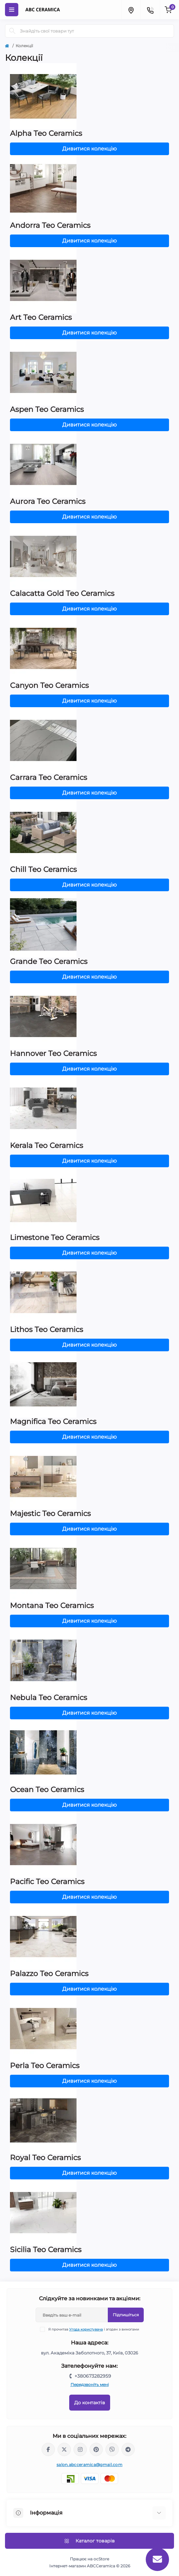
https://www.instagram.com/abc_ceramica (80, 2449)
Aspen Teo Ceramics (47, 409)
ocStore (101, 2558)
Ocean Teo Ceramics (47, 1789)
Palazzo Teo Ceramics (49, 1973)
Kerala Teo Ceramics (46, 1145)
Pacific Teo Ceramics (47, 1881)
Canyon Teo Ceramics (49, 685)
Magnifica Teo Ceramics (53, 1421)
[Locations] (130, 9)
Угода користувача (86, 2329)
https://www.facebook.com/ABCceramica (48, 2449)
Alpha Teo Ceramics (46, 133)
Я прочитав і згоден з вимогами (93, 2329)
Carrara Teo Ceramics (48, 777)
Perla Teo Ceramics (45, 2065)
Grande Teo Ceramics (49, 961)
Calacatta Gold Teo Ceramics (62, 593)
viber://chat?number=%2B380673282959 (112, 2449)
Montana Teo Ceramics (52, 1605)
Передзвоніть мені (90, 2384)
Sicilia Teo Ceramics (46, 2249)
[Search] (12, 31)
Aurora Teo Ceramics (48, 501)
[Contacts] (150, 9)
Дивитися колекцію (89, 148)
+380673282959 (93, 2376)
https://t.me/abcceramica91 (128, 2449)
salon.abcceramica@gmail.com (89, 2464)
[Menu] (11, 9)
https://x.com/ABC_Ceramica (64, 2449)
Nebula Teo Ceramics (48, 1697)
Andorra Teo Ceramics (50, 225)
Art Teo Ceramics (41, 317)
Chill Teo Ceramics (43, 869)
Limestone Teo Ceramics (54, 1237)
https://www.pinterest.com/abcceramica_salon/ (96, 2449)
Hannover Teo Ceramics (53, 1053)
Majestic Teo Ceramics (50, 1513)
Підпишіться (126, 2314)
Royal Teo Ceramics (45, 2157)
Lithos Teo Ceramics (46, 1329)
